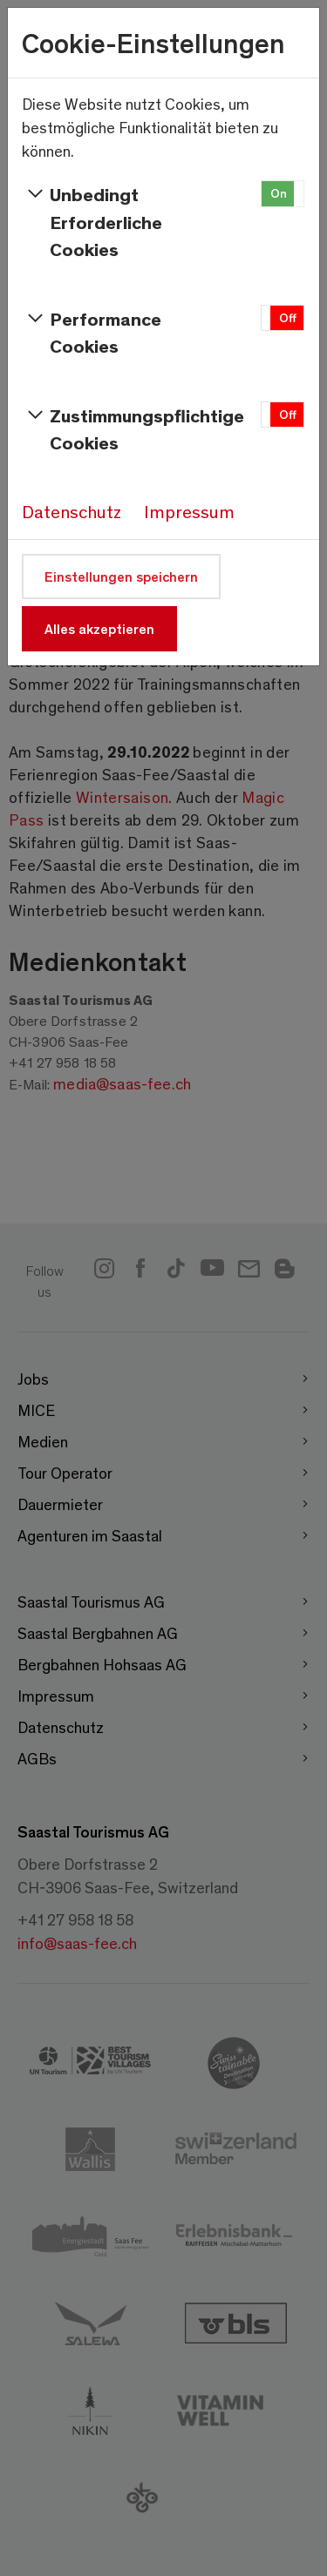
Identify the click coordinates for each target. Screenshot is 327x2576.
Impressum (189, 511)
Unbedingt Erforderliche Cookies (92, 220)
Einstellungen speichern (121, 576)
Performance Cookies (91, 332)
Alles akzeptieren (99, 628)
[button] (282, 193)
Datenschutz (71, 511)
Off (287, 317)
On (278, 193)
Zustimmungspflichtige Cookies (124, 428)
